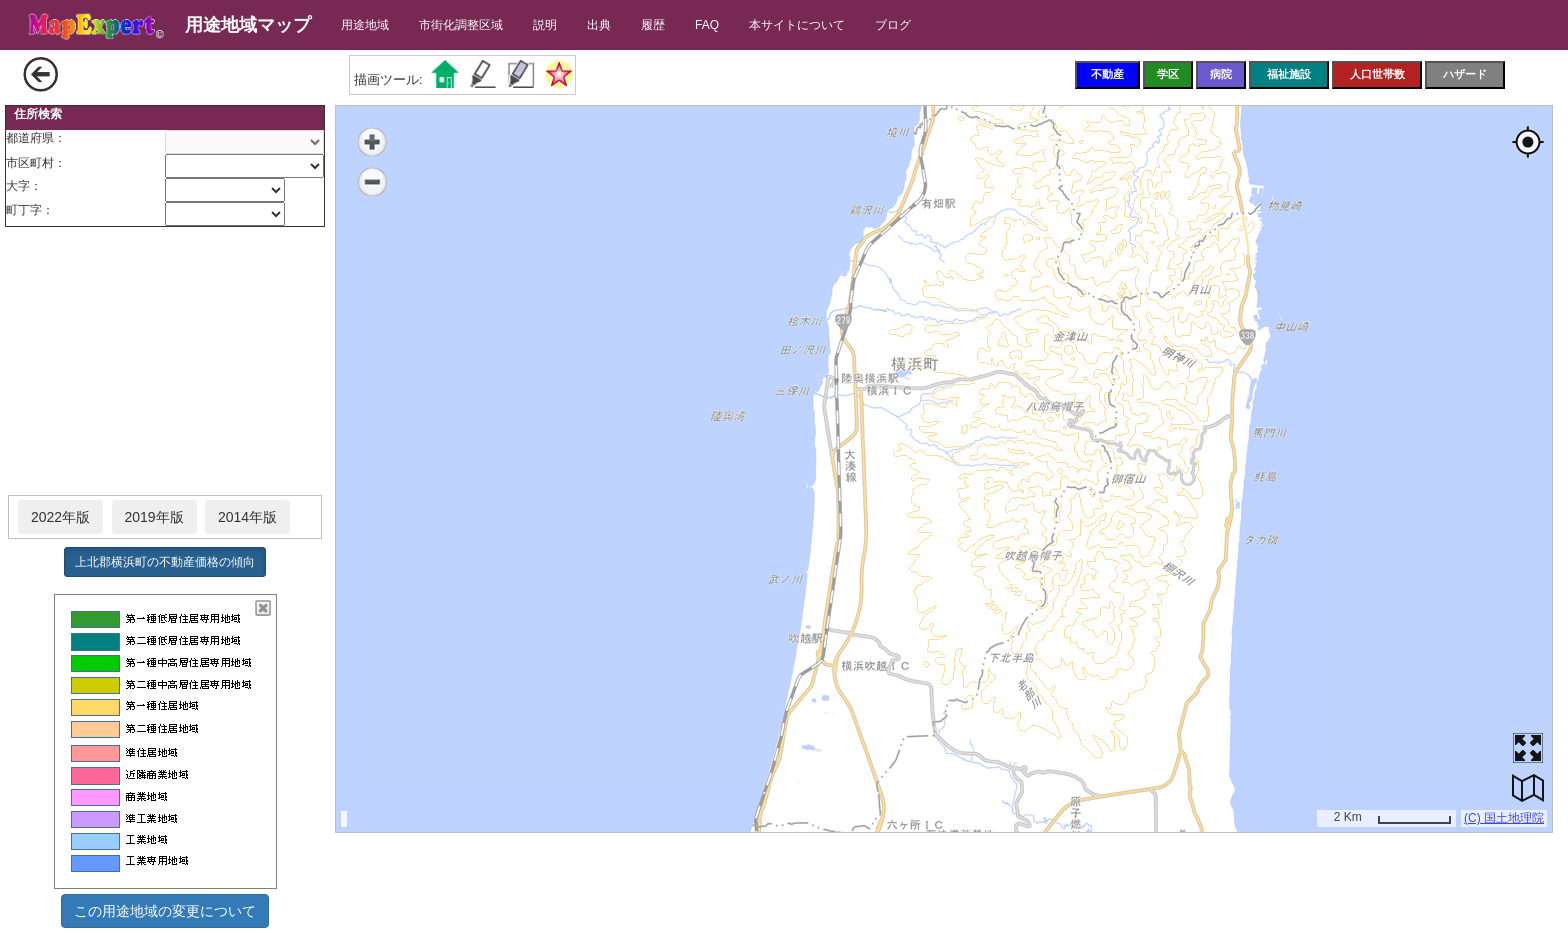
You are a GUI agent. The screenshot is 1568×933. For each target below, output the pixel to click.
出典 (599, 25)
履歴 (653, 25)
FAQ (707, 25)
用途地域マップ (248, 25)
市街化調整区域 (461, 25)
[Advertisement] (165, 362)
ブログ (893, 25)
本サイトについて (797, 25)
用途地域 (365, 25)
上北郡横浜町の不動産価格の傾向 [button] (165, 562)
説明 (545, 25)
